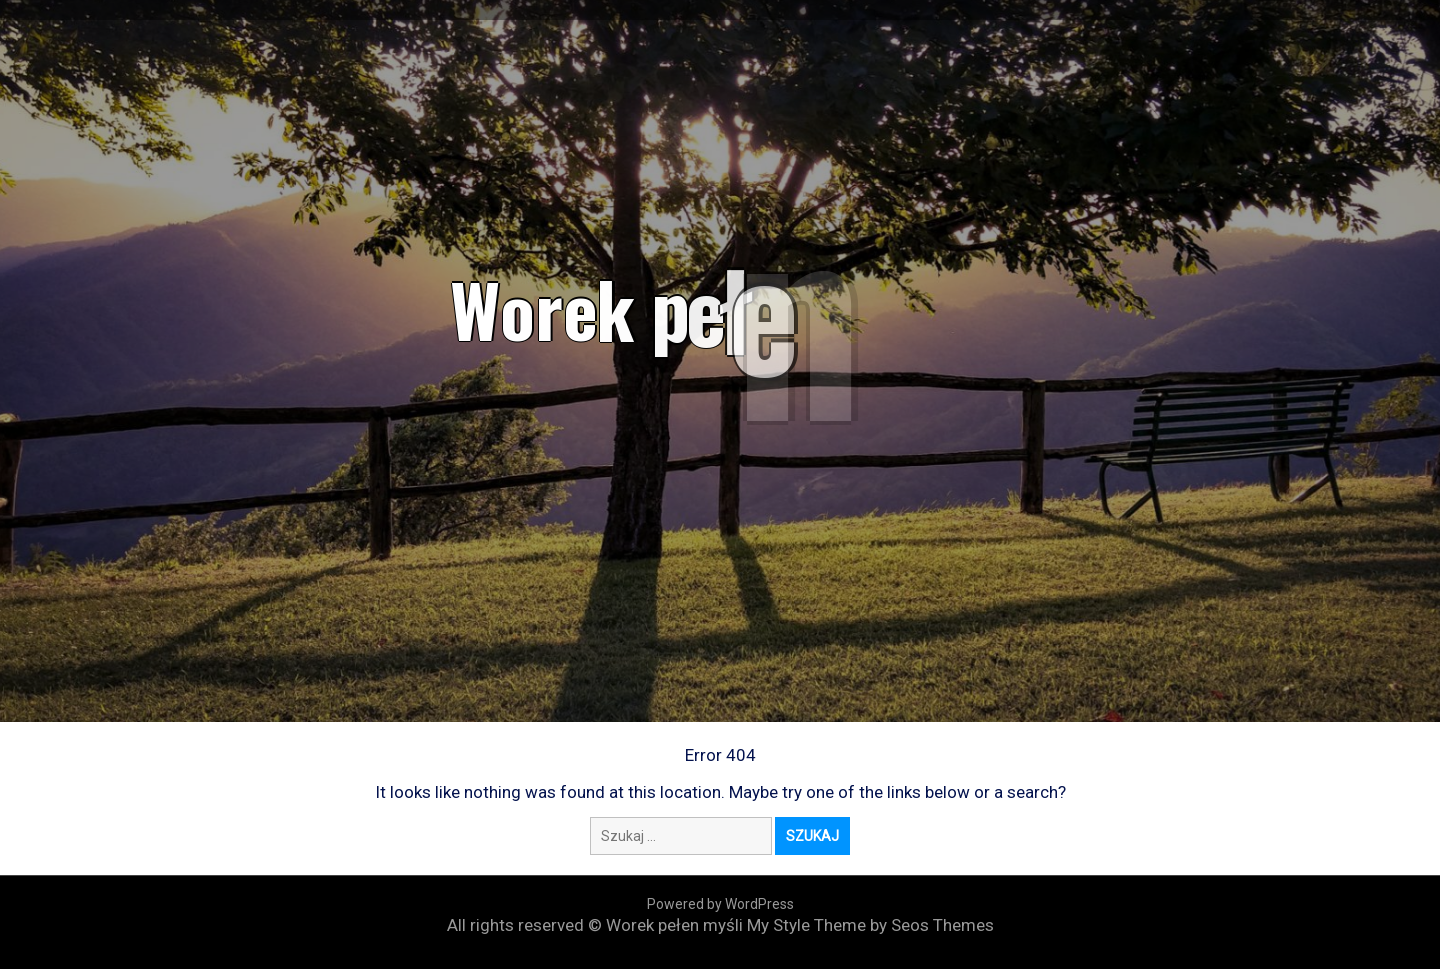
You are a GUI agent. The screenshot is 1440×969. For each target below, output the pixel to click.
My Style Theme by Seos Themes (870, 925)
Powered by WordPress (720, 904)
